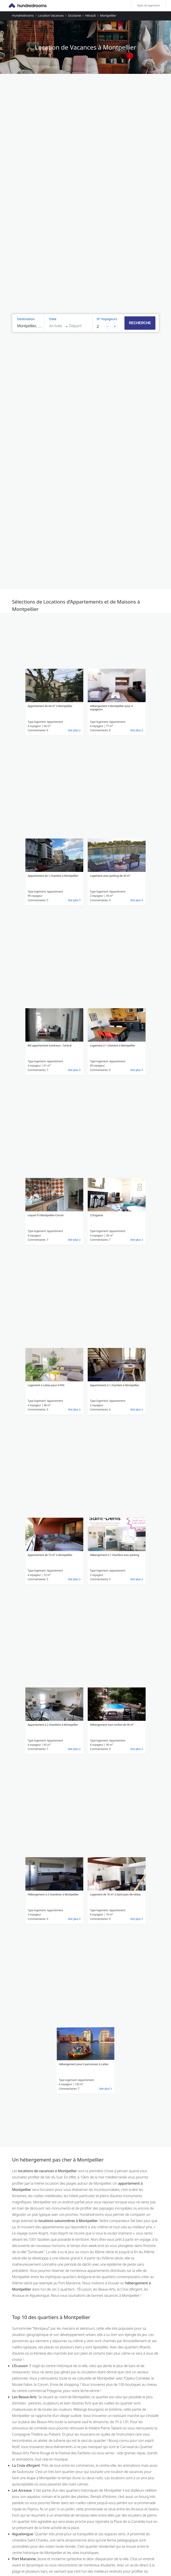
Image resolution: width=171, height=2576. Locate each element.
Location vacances (51, 15)
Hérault (90, 15)
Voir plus (73, 730)
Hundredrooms (23, 15)
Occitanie (74, 15)
